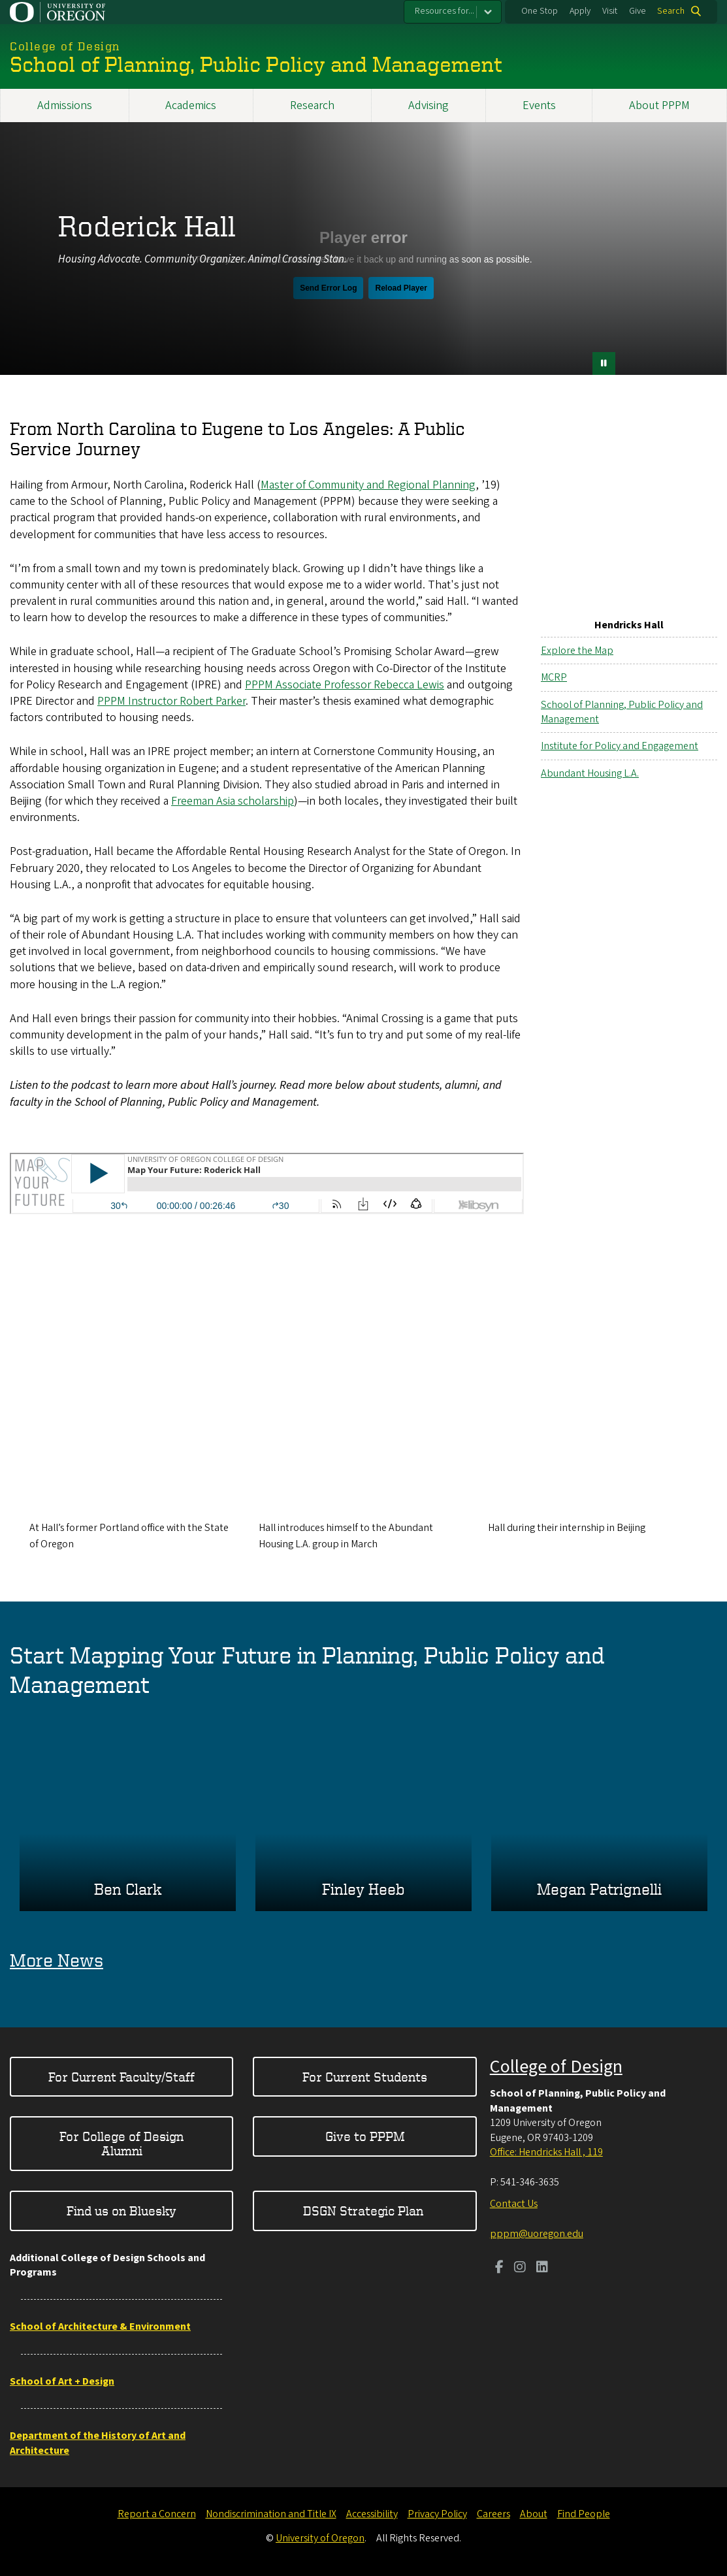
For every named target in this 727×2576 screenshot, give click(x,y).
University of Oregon (320, 2538)
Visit (609, 11)
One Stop (539, 11)
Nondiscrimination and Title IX (271, 2514)
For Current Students (364, 2076)
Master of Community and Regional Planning (368, 484)
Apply (580, 11)
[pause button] (603, 362)
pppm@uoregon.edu (536, 2234)
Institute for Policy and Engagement (619, 746)
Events (539, 105)
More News (56, 1960)
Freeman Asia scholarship (232, 800)
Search (671, 11)
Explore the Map (577, 650)
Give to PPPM (365, 2136)
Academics (190, 105)
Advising (428, 105)
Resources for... (444, 11)
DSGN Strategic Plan (365, 2210)
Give (637, 11)
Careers (493, 2514)
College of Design (556, 2066)
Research (312, 105)
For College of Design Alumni (121, 2143)
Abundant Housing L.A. (590, 772)
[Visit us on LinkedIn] (542, 2268)
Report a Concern (157, 2514)
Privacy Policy (437, 2514)
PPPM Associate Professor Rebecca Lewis (344, 684)
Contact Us (514, 2204)
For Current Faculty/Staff (121, 2076)
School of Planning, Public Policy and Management (622, 711)
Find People (583, 2514)
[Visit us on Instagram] (520, 2268)
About (533, 2514)
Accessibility (372, 2514)
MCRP (554, 676)
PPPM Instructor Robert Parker (171, 700)
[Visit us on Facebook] (499, 2268)
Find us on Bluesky (121, 2210)
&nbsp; (363, 258)
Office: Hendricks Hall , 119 (546, 2152)
